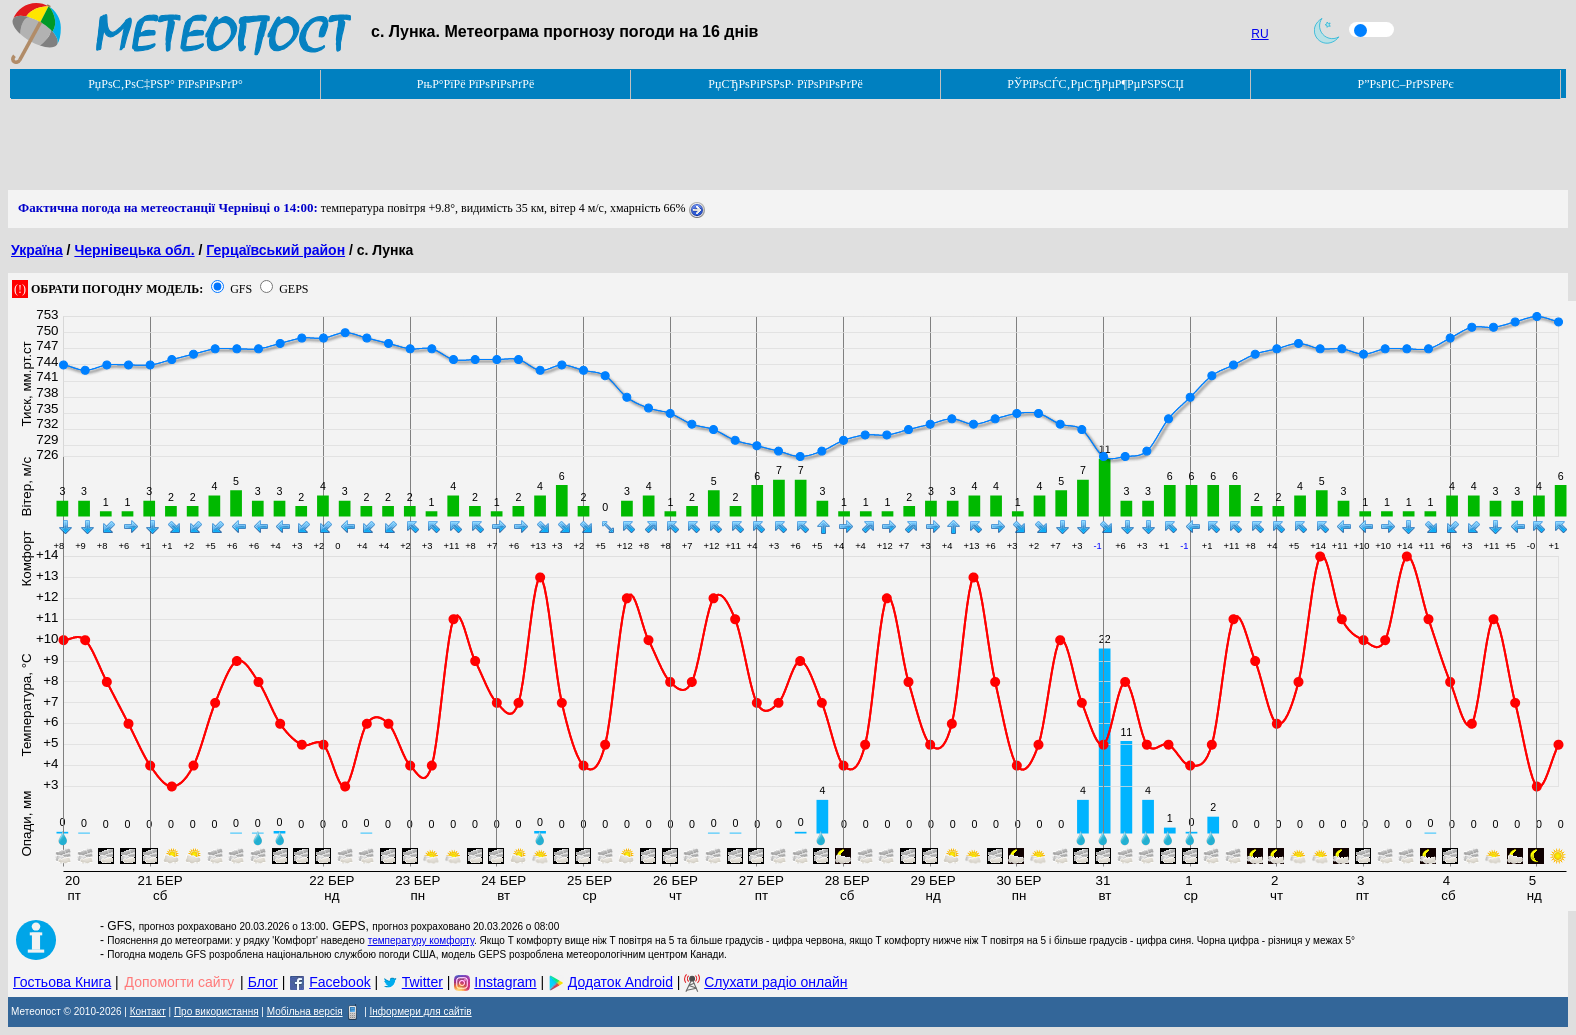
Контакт (148, 1011)
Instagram (505, 982)
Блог (263, 982)
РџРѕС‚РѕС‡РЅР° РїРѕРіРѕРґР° (165, 84)
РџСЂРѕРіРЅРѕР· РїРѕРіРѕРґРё (785, 84)
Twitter (422, 982)
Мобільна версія (305, 1011)
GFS (241, 289)
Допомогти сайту (180, 982)
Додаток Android (620, 982)
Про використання (216, 1011)
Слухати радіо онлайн (775, 982)
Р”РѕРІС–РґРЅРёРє (1405, 84)
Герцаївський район (275, 250)
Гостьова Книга (62, 982)
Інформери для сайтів (421, 1011)
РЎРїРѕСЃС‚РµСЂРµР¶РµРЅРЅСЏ (1095, 84)
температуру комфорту (421, 940)
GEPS (293, 289)
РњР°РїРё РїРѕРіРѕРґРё (475, 84)
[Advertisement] (372, 145)
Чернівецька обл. (134, 250)
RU (1259, 34)
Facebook (339, 982)
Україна (37, 250)
